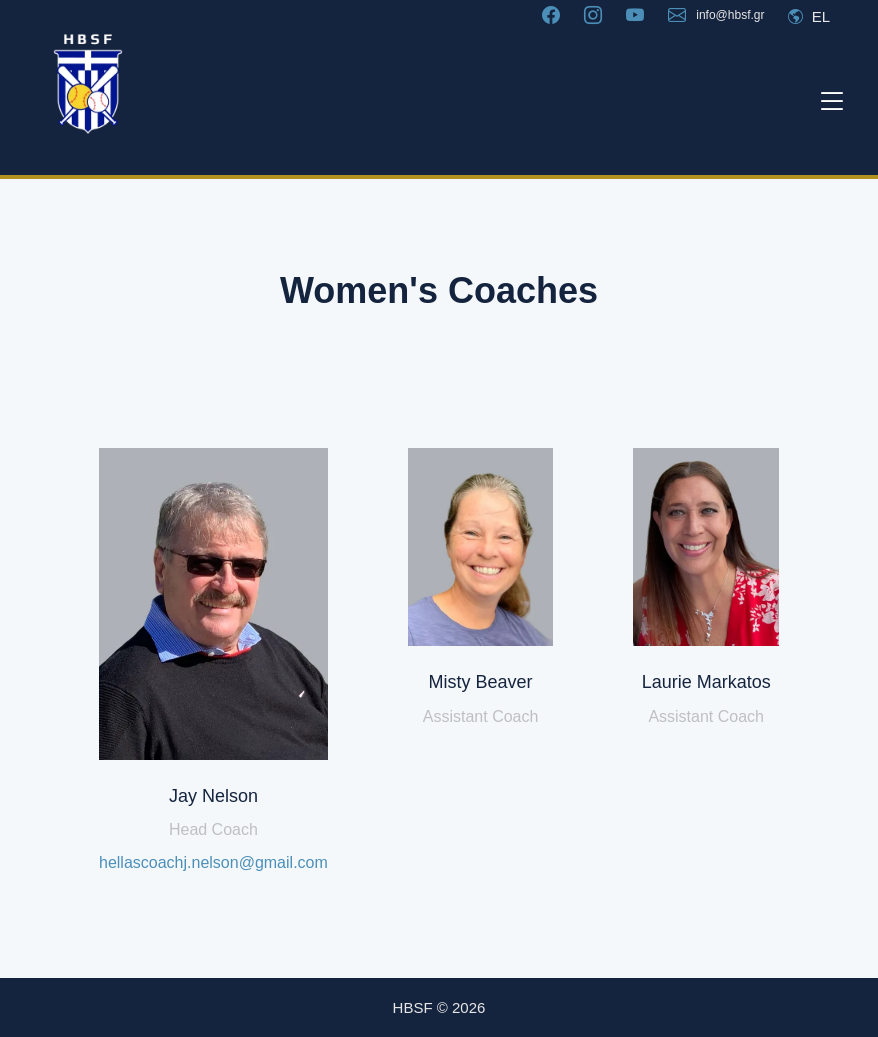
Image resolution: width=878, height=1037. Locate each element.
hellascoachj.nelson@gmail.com (213, 862)
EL (809, 16)
